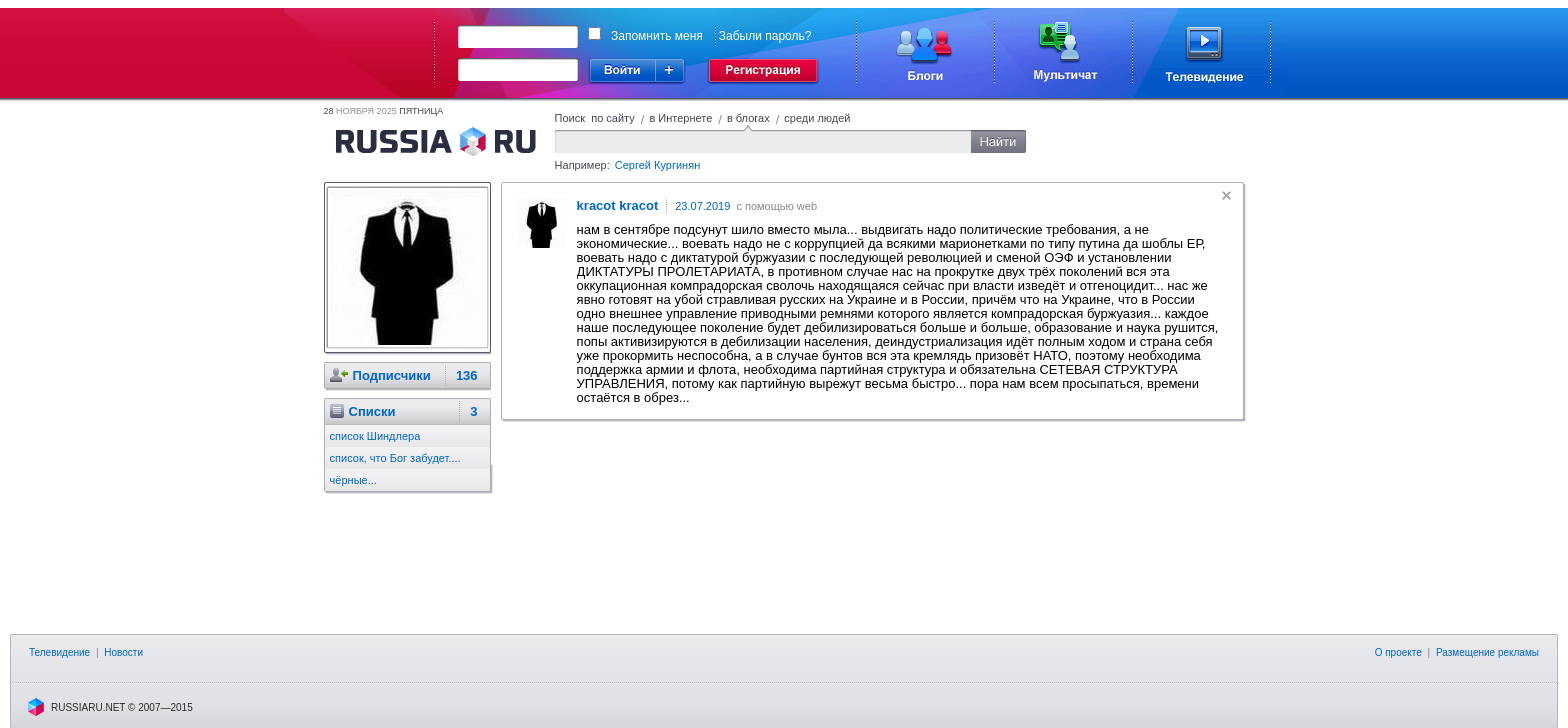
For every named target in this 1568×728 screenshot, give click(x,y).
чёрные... (353, 480)
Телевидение (59, 652)
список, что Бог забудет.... (395, 458)
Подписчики (392, 375)
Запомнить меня (657, 36)
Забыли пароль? (765, 36)
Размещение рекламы (1487, 652)
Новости (123, 652)
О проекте (1398, 652)
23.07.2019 (702, 206)
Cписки (372, 411)
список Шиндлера (375, 436)
